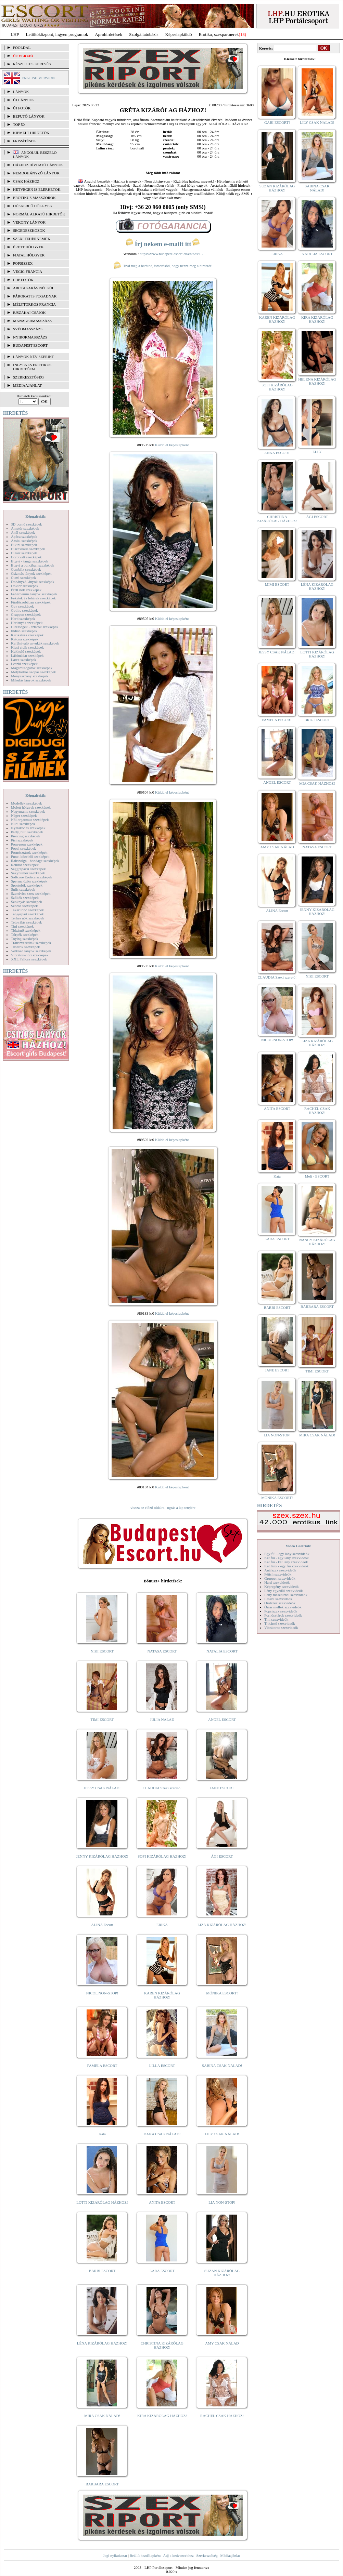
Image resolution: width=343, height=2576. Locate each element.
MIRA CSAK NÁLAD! (102, 2416)
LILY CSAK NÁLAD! (222, 2134)
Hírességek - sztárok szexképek (34, 627)
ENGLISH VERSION (38, 78)
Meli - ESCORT (317, 1176)
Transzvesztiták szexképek (31, 943)
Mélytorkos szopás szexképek (33, 672)
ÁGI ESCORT (222, 1856)
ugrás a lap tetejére (181, 1507)
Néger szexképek (24, 815)
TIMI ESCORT (102, 1719)
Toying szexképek (24, 939)
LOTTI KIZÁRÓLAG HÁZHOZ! (102, 2202)
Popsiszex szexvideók (280, 1611)
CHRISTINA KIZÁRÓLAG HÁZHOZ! (162, 2345)
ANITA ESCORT (162, 2202)
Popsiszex (23, 263)
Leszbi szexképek (24, 664)
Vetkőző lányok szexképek (31, 951)
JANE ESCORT (222, 1788)
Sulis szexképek (23, 889)
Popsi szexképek (23, 848)
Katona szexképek (24, 639)
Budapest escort (30, 345)
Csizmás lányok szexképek (31, 573)
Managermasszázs (32, 321)
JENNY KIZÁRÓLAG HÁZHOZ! (102, 1856)
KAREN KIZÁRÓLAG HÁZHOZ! (162, 1995)
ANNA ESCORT (277, 453)
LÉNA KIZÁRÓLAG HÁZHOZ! (102, 2343)
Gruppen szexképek (26, 614)
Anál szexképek (23, 532)
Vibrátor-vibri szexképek (29, 955)
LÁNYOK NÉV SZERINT (33, 357)
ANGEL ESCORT (222, 1719)
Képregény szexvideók (281, 1586)
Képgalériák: (36, 516)
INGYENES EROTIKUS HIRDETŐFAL (32, 367)
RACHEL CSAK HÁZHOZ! (222, 2416)
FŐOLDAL (21, 47)
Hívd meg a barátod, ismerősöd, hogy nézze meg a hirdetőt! (163, 266)
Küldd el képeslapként (172, 445)
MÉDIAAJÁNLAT (27, 385)
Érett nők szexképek (26, 590)
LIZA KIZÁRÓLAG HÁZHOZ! (222, 1925)
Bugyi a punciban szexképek (32, 565)
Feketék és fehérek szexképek (33, 598)
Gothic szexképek (24, 610)
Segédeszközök (29, 230)
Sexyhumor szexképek (28, 873)
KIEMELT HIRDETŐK (31, 133)
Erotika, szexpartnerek (219, 34)
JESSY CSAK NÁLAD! (102, 1788)
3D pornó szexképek (26, 524)
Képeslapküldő (178, 34)
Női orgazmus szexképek (30, 820)
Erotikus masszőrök (34, 198)
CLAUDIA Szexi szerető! (162, 1788)
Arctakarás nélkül (33, 288)
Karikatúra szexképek (27, 635)
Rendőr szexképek (25, 865)
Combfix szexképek (26, 569)
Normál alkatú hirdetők (39, 214)
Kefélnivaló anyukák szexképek (35, 643)
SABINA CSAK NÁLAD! (222, 2065)
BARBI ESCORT (102, 2271)
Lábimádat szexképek (27, 655)
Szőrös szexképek (24, 906)
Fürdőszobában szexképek (31, 602)
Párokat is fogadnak (35, 296)
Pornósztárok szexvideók (283, 1615)
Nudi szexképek (23, 824)
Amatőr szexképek (25, 528)
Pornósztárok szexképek (29, 852)
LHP (15, 34)
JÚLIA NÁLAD (162, 1719)
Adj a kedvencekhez (178, 2555)
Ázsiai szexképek (24, 541)
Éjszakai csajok (29, 312)
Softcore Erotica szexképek (31, 877)
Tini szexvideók (276, 1619)
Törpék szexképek (24, 934)
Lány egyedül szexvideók (283, 1591)
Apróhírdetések (108, 34)
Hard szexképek (23, 618)
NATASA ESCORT (162, 1651)
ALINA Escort (102, 1925)
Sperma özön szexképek (29, 881)
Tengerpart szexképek (27, 914)
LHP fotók (23, 280)
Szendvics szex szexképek (30, 893)
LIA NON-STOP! (221, 2202)
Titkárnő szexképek (25, 930)
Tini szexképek (22, 926)
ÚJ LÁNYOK (23, 100)
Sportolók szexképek (26, 885)
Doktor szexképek (24, 586)
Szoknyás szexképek (26, 902)
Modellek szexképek (26, 803)
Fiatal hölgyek (29, 255)
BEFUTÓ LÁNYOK (29, 116)
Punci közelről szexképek (30, 856)
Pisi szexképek (22, 840)
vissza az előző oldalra (147, 1507)
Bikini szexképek (24, 545)
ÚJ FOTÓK (22, 108)
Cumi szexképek (23, 577)
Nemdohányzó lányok (36, 173)
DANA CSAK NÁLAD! (161, 2134)
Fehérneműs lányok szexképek (34, 594)
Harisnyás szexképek (27, 623)
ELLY (317, 452)
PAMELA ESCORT (102, 2065)
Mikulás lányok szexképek (31, 680)
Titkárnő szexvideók (279, 1623)
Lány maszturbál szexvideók (285, 1595)
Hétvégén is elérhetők (37, 189)
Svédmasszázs (27, 329)
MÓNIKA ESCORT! (222, 1993)
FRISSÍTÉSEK (24, 141)
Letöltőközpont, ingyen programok (57, 34)
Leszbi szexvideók (278, 1599)
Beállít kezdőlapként (145, 2555)
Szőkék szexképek (25, 897)
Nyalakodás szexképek (28, 828)
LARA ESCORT (162, 2271)
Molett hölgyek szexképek (31, 807)
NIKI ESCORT (102, 1651)
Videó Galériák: (298, 1546)
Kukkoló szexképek (26, 651)
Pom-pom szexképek (26, 844)
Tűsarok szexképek (25, 947)
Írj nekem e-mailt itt (163, 244)
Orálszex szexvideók (279, 1603)
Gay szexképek (22, 606)
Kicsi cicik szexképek (27, 647)
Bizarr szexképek (24, 553)
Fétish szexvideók (277, 1574)
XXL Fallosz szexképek (29, 959)
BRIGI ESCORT (317, 720)
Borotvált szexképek (26, 557)
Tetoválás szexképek (26, 922)
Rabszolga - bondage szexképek (35, 861)
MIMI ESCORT (277, 584)
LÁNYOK (21, 92)
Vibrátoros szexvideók (281, 1627)
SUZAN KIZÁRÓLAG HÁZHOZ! (222, 2273)
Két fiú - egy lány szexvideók (286, 1558)
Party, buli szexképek (27, 832)
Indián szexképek (24, 631)
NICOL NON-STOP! (102, 1993)
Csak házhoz (26, 181)
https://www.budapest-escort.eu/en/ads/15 (171, 254)
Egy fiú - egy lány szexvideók (286, 1554)
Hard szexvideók (277, 1582)
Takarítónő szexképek (27, 910)
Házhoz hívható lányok (38, 165)
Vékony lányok (29, 222)
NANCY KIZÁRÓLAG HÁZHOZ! (317, 1242)
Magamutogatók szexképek (31, 668)
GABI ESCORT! (277, 122)
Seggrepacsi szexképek (28, 869)
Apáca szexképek (24, 536)
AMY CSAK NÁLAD (222, 2343)
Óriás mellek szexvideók (283, 1607)
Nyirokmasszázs (30, 337)
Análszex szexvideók (280, 1570)
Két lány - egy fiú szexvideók (286, 1566)
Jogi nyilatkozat (115, 2555)
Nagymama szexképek (28, 811)
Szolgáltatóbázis (143, 34)
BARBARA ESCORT (102, 2484)
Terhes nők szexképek (27, 918)
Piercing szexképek (25, 836)
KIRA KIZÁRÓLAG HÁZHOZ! (162, 2416)
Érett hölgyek (28, 247)
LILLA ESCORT (162, 2065)
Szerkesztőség (206, 2555)
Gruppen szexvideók (279, 1578)
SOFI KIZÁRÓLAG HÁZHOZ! (162, 1856)
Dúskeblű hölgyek (32, 206)
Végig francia (27, 271)
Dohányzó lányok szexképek (32, 582)
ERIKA (162, 1925)
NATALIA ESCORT (221, 1651)
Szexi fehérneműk (31, 239)
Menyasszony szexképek (29, 676)
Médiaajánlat (230, 2555)
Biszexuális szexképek (28, 549)
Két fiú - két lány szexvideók (286, 1562)
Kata (102, 2134)
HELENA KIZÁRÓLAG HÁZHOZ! (317, 381)
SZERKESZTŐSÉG (28, 377)
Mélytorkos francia (34, 304)
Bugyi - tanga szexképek (29, 561)
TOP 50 (19, 124)
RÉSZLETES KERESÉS (32, 64)
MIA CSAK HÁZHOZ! (317, 783)
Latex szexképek (23, 660)
